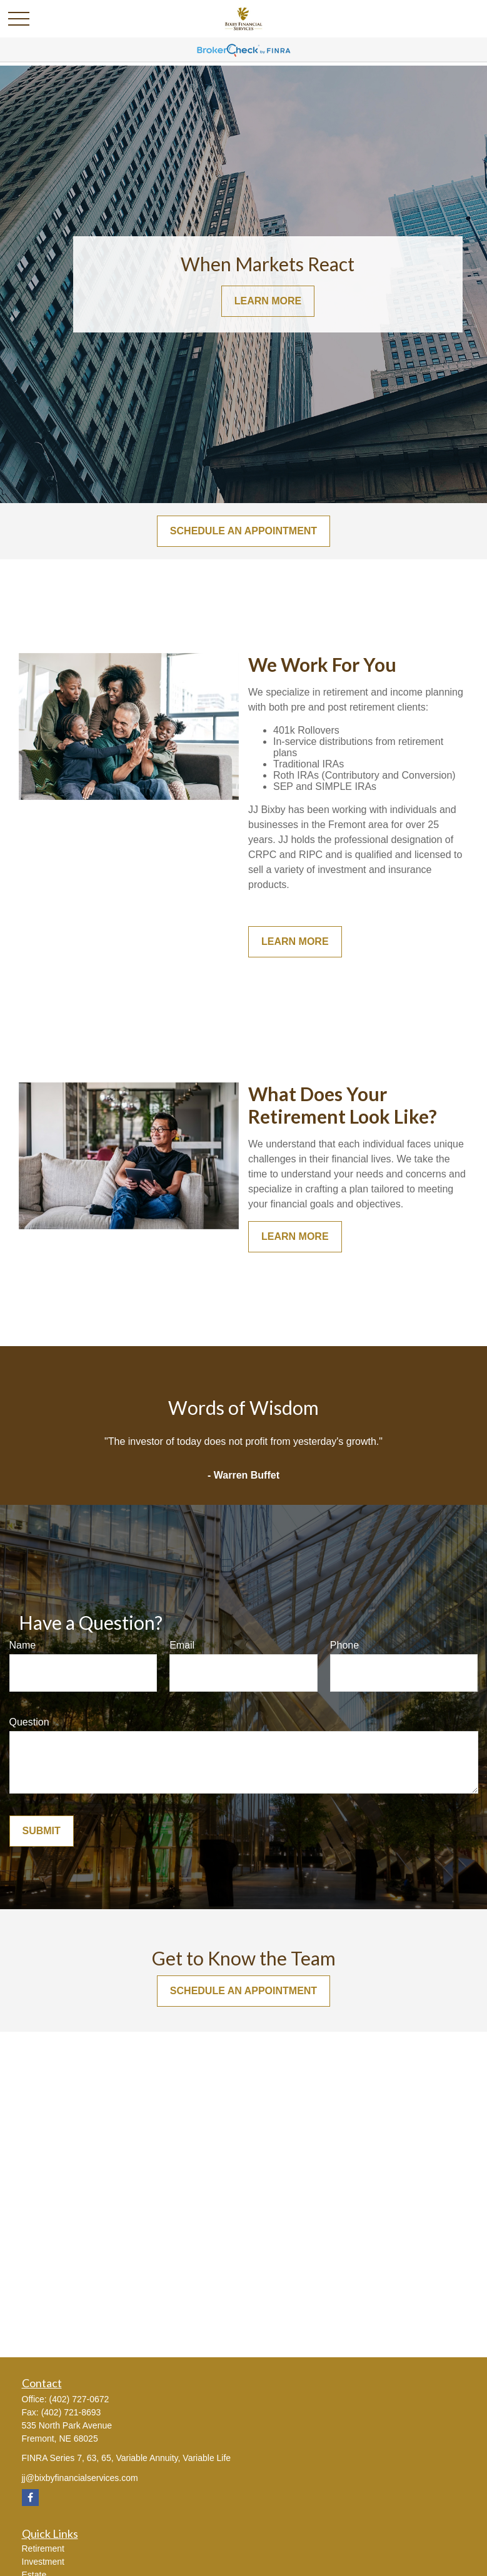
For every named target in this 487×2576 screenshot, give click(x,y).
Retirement (43, 2549)
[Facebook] (30, 2497)
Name (22, 1645)
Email (181, 1645)
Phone (344, 1645)
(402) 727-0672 (79, 2399)
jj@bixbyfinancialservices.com (80, 2478)
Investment (43, 2562)
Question (29, 1722)
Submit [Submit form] (42, 1830)
